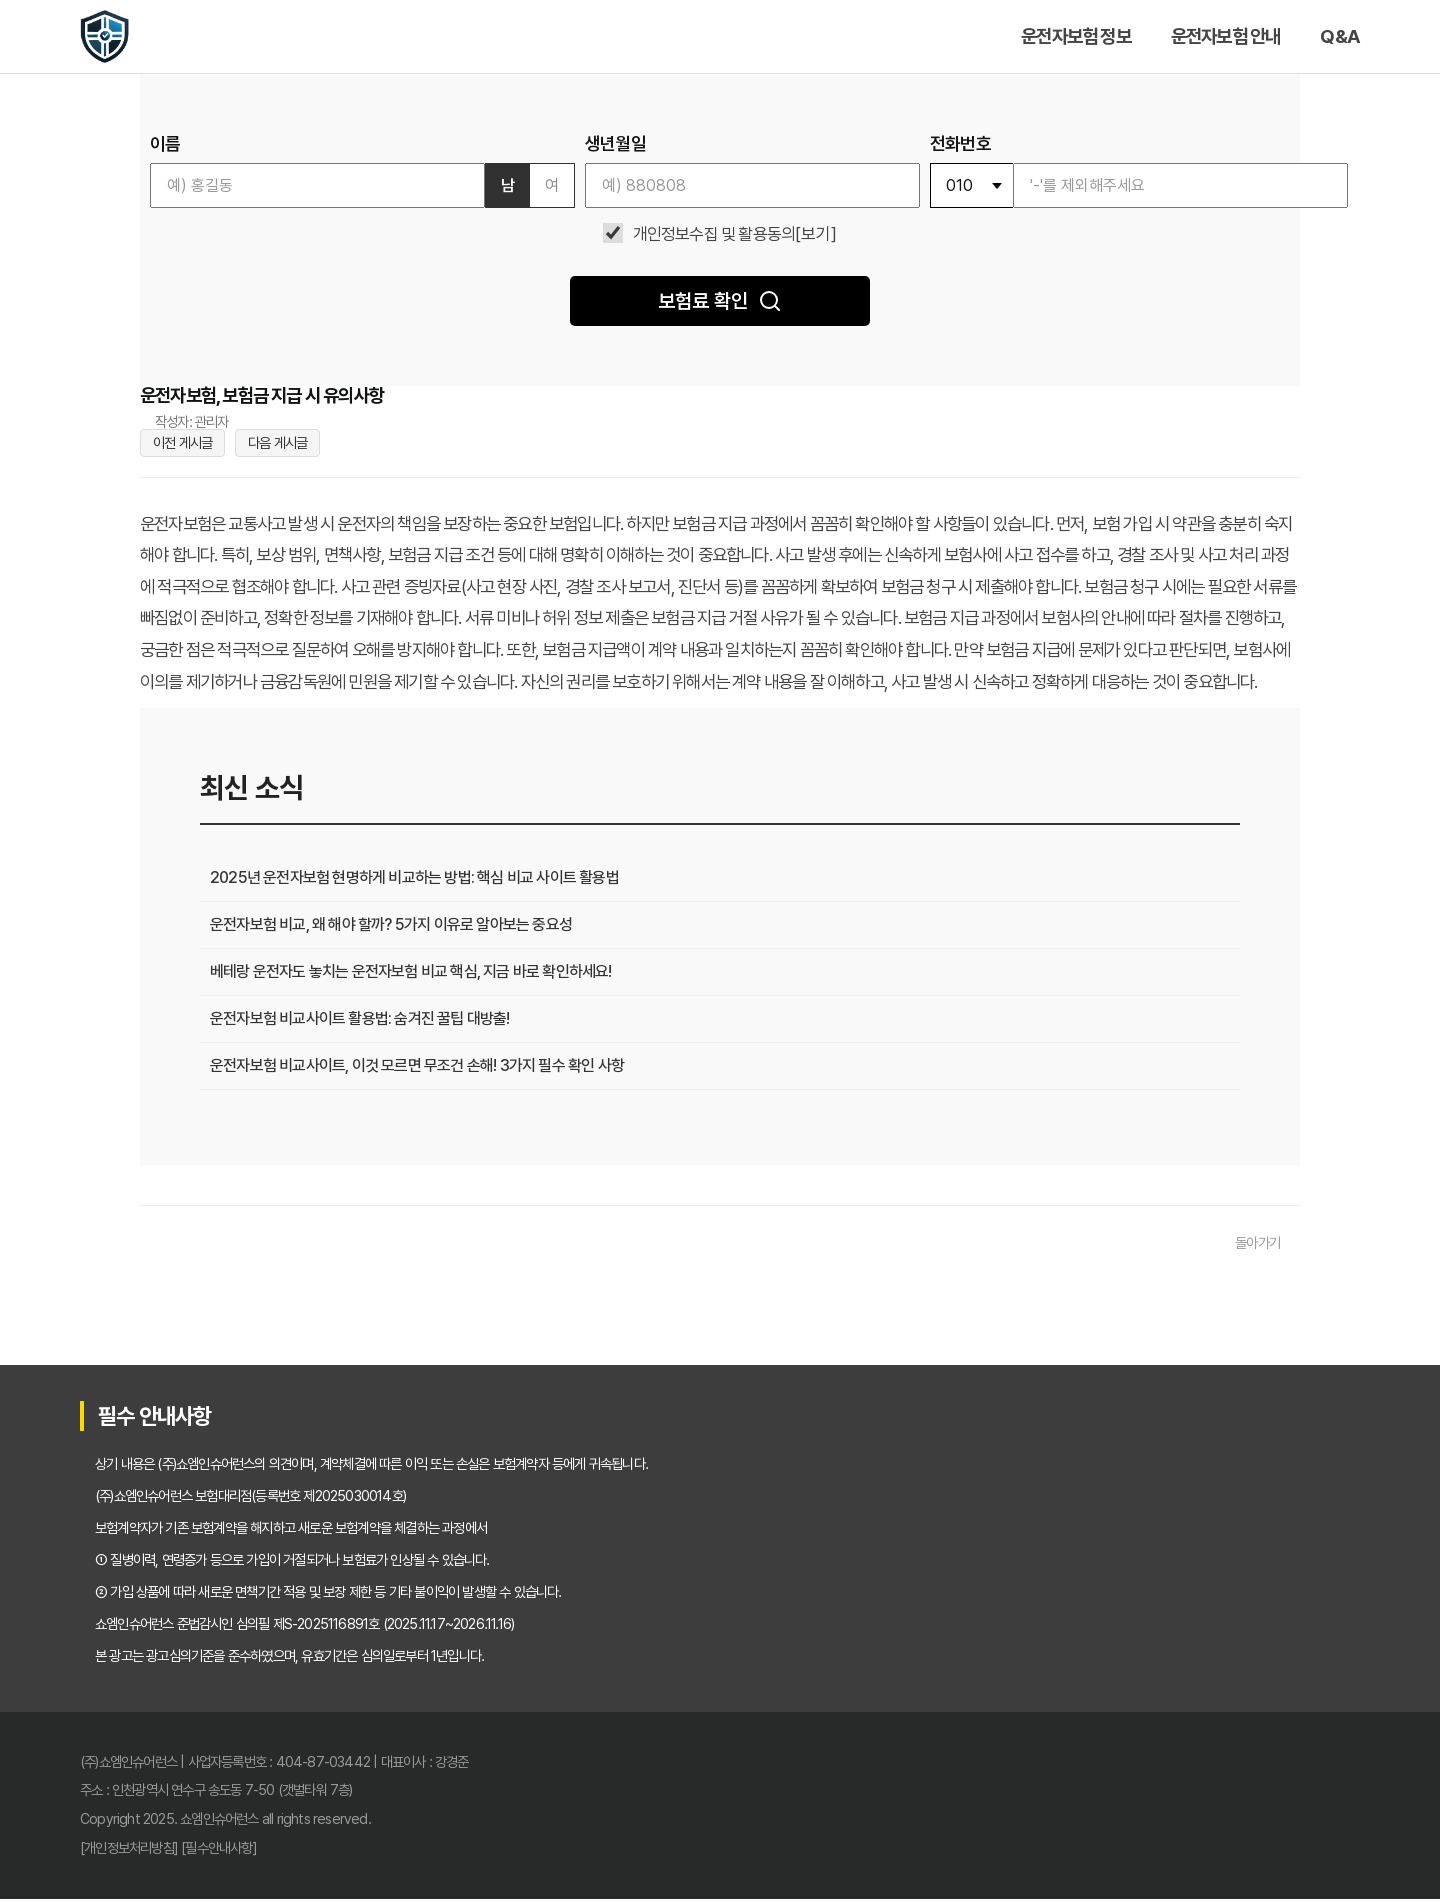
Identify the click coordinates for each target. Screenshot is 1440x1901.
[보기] (816, 234)
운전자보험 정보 (1076, 36)
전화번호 (960, 144)
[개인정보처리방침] (129, 1849)
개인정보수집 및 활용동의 (714, 234)
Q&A (1340, 36)
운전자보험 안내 (1226, 36)
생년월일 (615, 144)
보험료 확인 (720, 301)
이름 (165, 144)
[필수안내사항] (219, 1849)
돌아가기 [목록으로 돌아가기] (1257, 1244)
